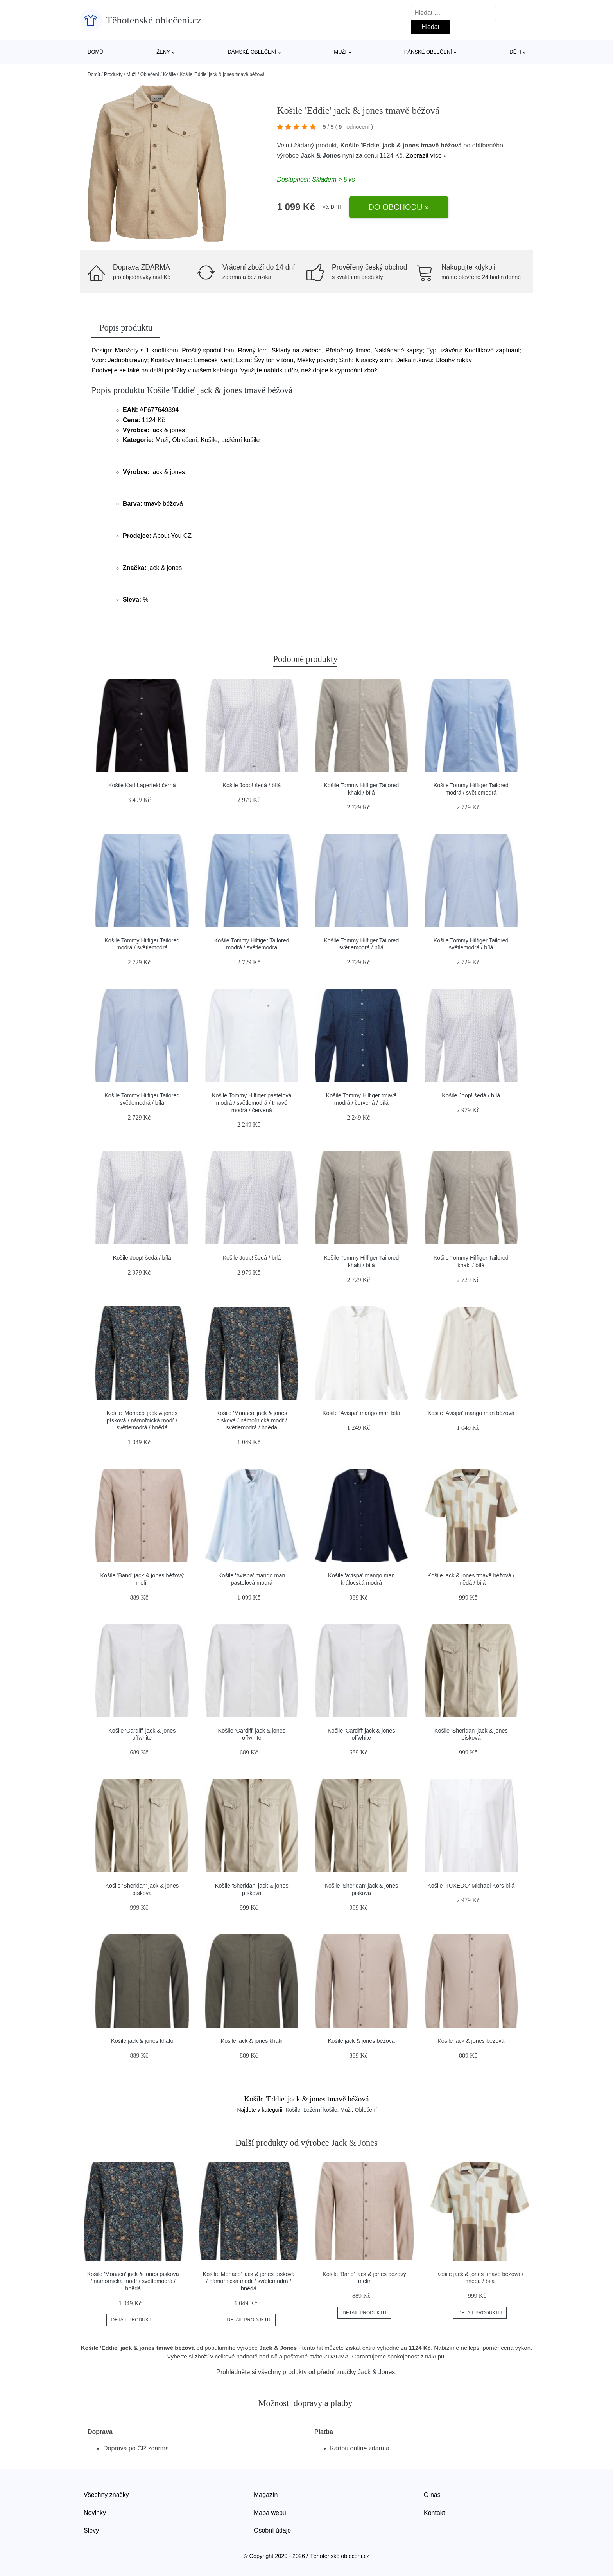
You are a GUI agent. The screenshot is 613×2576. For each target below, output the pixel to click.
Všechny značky (106, 2495)
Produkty (113, 74)
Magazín (266, 2495)
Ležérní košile (320, 2110)
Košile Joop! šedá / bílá (251, 785)
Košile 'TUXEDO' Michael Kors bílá (470, 1885)
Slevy (91, 2530)
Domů (95, 52)
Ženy (163, 52)
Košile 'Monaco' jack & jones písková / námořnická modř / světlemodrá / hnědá (142, 1420)
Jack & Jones (321, 155)
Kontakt (434, 2512)
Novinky (95, 2512)
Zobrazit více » (426, 155)
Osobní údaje (272, 2530)
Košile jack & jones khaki (142, 2041)
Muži (340, 52)
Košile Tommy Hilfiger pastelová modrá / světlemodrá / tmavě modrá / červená (252, 1102)
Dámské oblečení (252, 52)
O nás (432, 2495)
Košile (169, 74)
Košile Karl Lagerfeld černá (142, 785)
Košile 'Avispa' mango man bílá (361, 1413)
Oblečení (149, 74)
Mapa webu (270, 2512)
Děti (515, 52)
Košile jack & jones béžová (361, 2041)
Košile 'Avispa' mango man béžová (471, 1413)
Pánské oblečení (428, 52)
